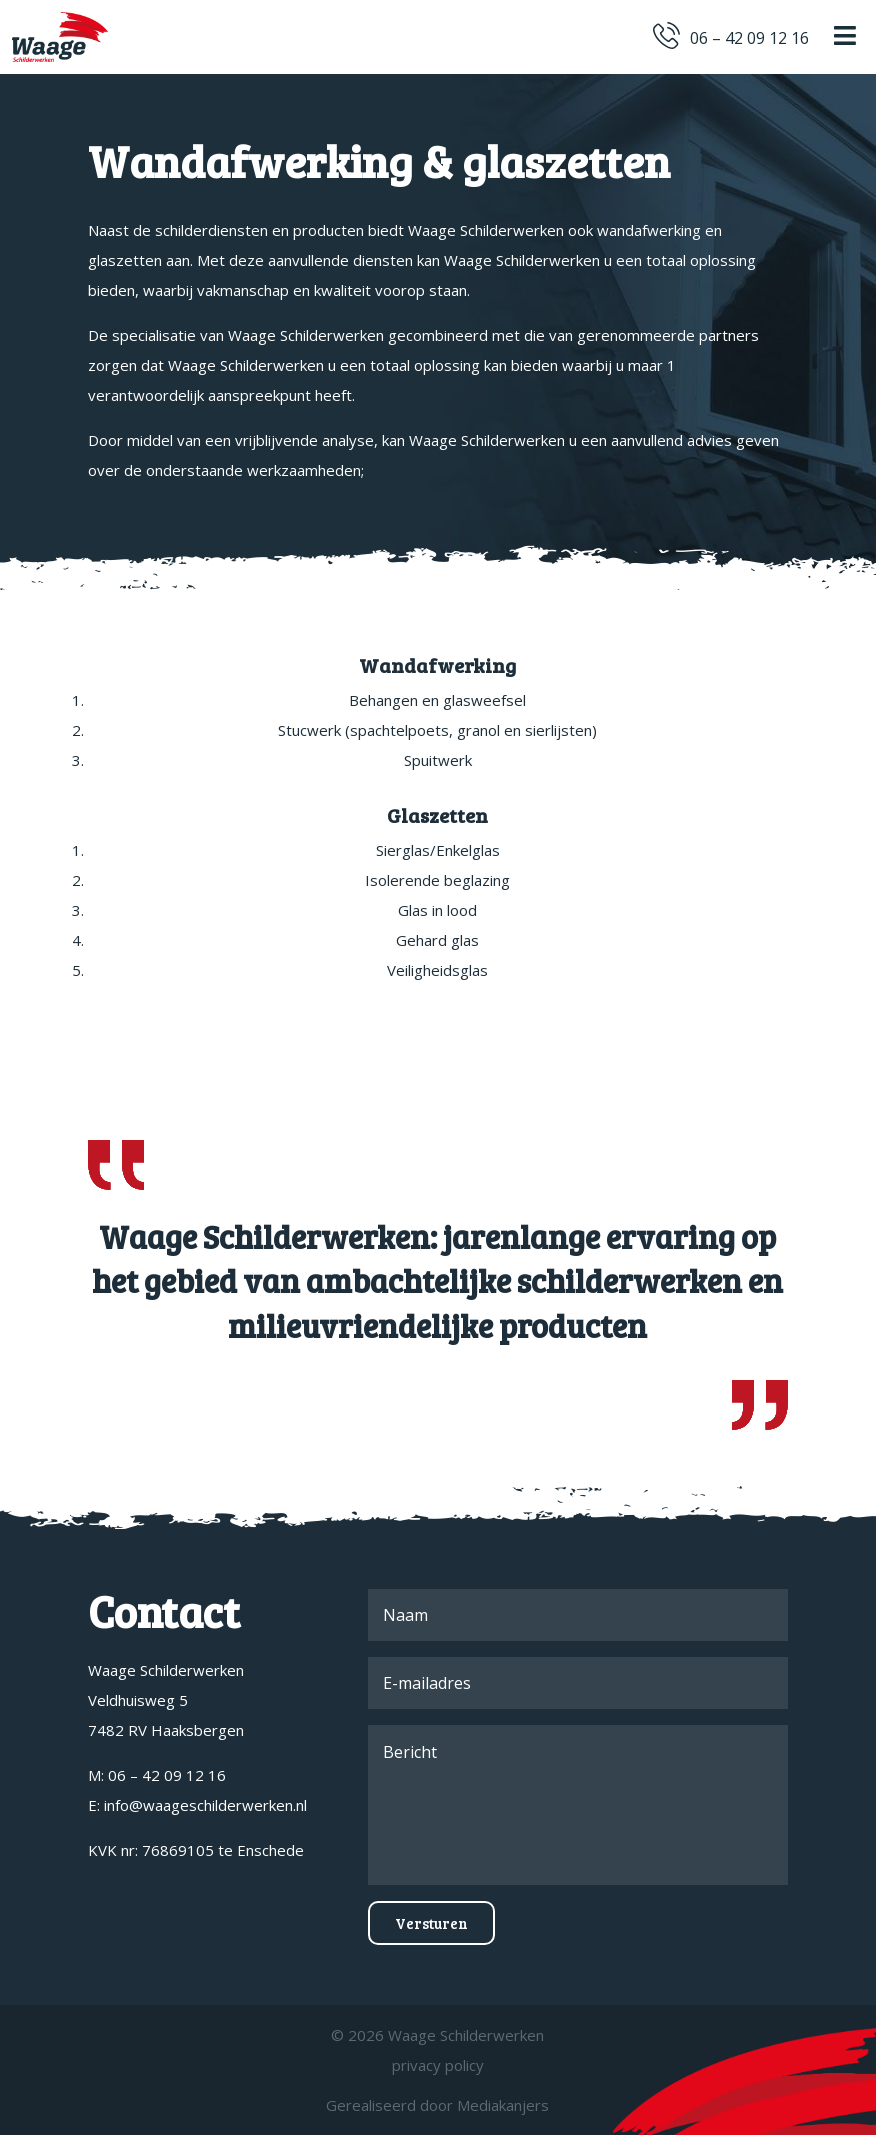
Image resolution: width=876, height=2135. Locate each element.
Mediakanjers (503, 2105)
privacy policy (438, 2065)
